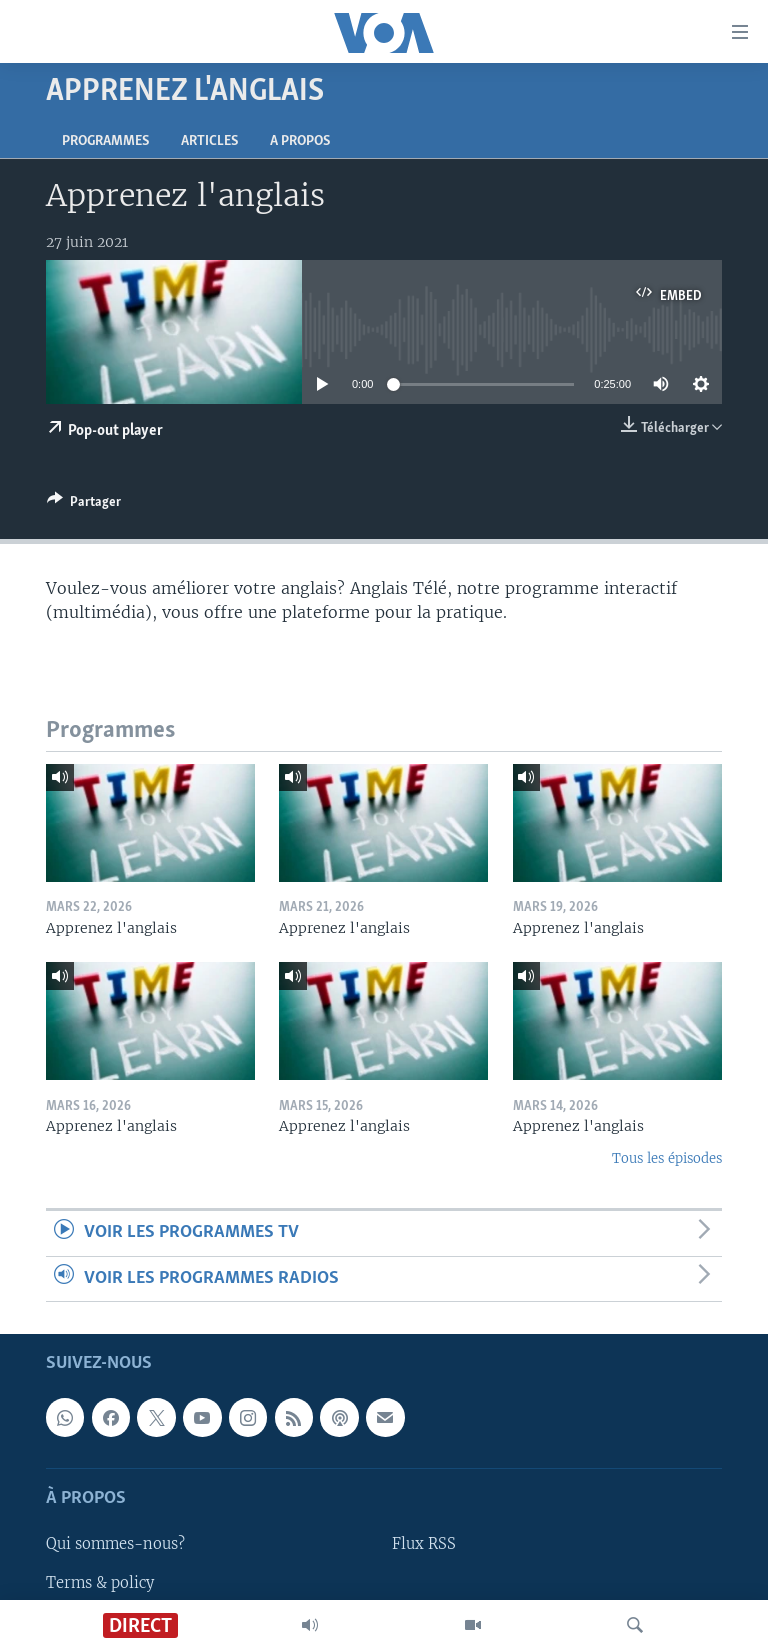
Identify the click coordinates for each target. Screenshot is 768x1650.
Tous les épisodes (667, 1158)
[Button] (84, 505)
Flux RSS (424, 1545)
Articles (209, 141)
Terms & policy (100, 1583)
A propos (300, 141)
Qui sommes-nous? (115, 1545)
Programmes (105, 141)
